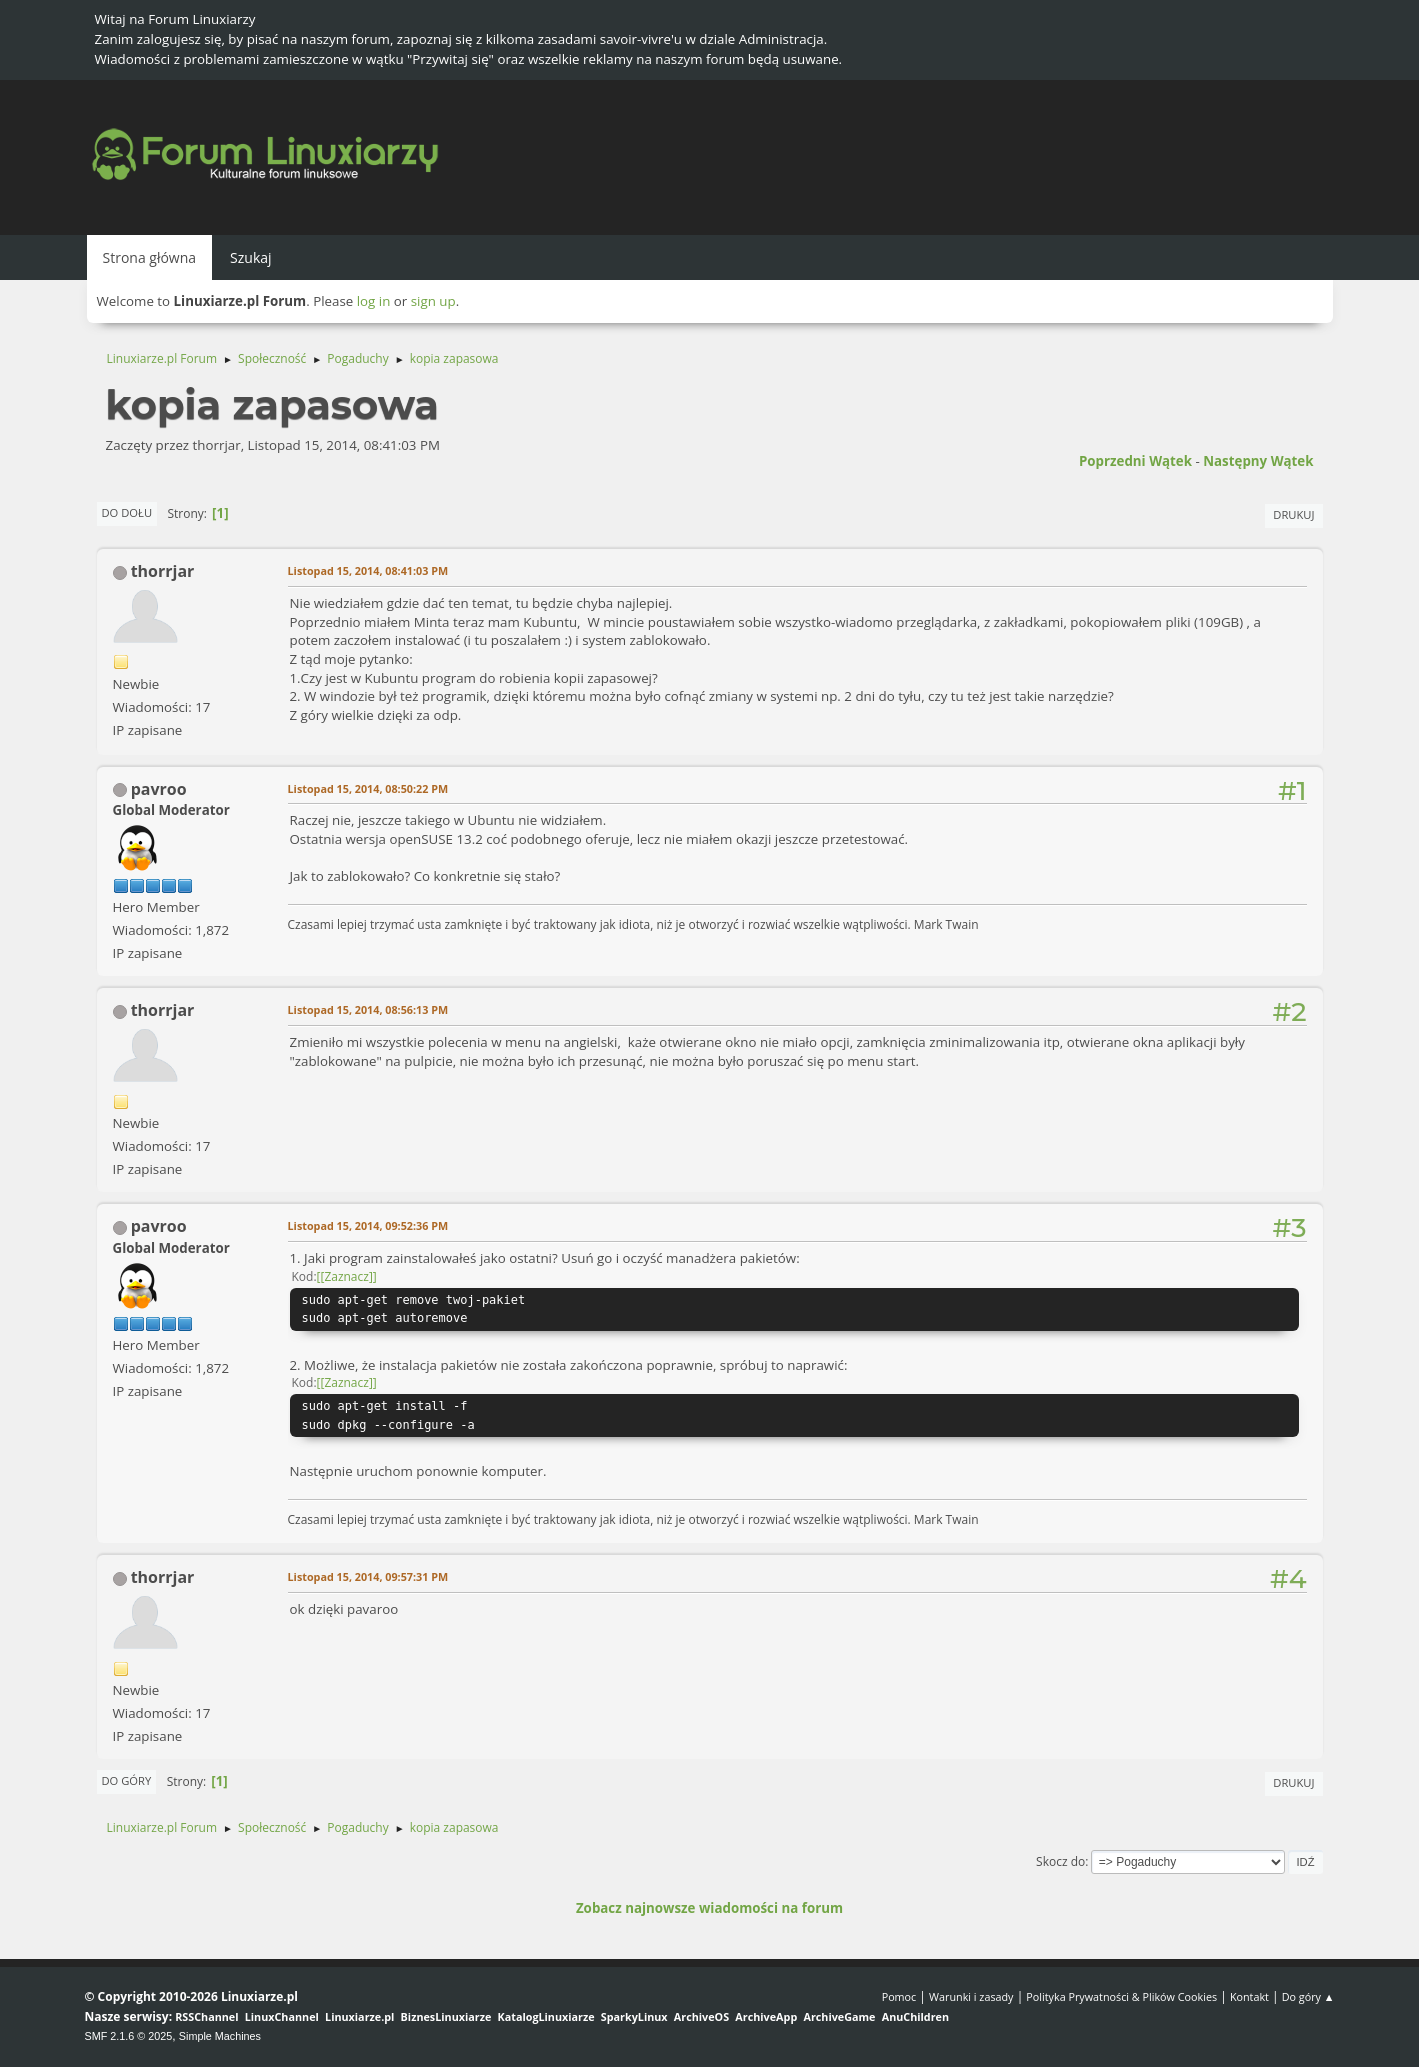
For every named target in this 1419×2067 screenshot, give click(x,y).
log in (374, 301)
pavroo (159, 789)
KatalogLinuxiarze (546, 2016)
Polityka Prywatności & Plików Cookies (1121, 1996)
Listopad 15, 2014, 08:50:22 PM (368, 788)
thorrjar (163, 571)
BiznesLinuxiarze (446, 2016)
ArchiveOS (701, 2016)
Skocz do (1060, 1861)
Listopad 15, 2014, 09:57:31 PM (368, 1576)
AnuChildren (915, 2016)
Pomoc (899, 1996)
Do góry (127, 1780)
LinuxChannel (282, 2016)
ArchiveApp (766, 2016)
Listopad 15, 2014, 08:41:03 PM (368, 570)
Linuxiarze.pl (359, 2016)
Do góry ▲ (1308, 1996)
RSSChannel (206, 2016)
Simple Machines (220, 2036)
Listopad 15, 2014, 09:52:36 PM (368, 1225)
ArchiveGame (839, 2016)
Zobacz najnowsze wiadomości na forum (709, 1908)
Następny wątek (1258, 461)
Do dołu (127, 512)
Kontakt (1249, 1996)
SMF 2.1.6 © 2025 (129, 2036)
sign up (433, 301)
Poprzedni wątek (1135, 461)
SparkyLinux (634, 2016)
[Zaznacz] (346, 1276)
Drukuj (1293, 514)
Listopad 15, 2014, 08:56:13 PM (368, 1009)
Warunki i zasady (971, 1996)
